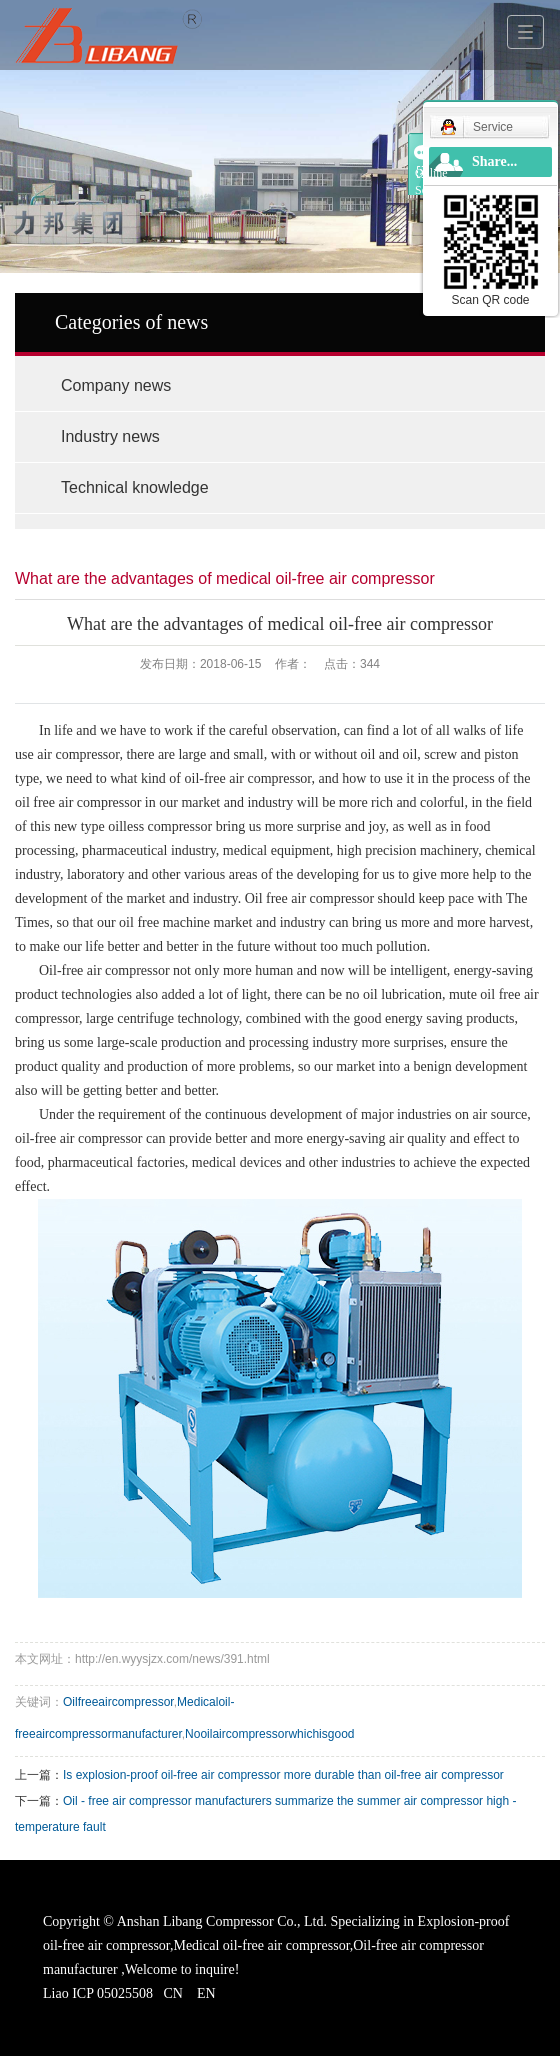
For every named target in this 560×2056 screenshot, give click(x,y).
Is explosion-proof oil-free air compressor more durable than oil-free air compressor (283, 1775)
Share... (494, 161)
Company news (116, 385)
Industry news (110, 436)
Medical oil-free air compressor (261, 1945)
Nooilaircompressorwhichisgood (269, 1734)
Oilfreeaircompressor (118, 1702)
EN (206, 1993)
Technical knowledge (135, 487)
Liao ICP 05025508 (98, 1993)
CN (172, 1993)
